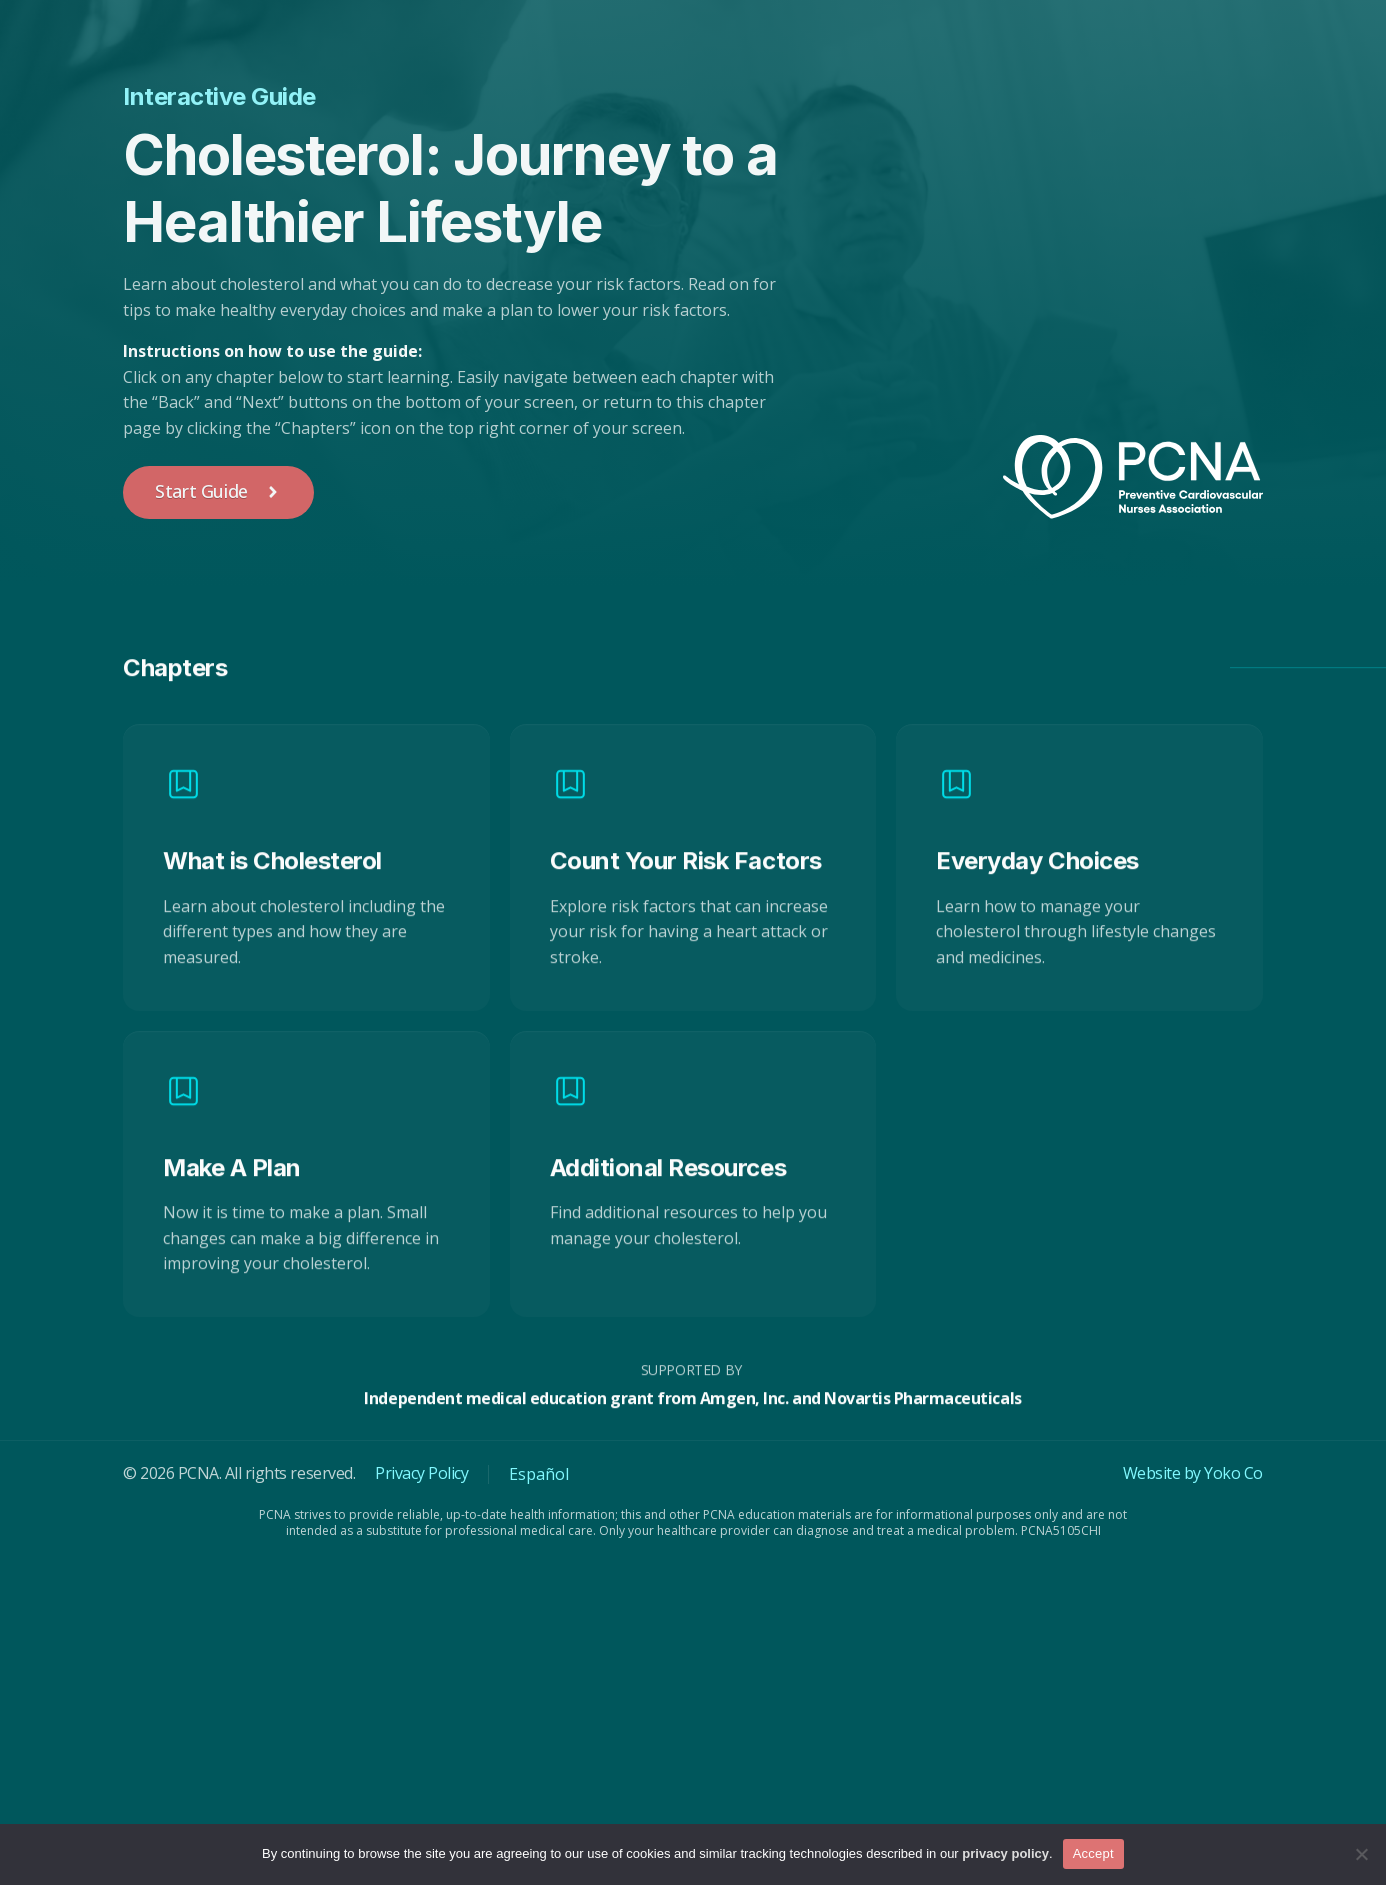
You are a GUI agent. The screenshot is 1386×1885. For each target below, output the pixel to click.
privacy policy (1005, 1853)
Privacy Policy (421, 1473)
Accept (1093, 1853)
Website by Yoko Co (1193, 1473)
